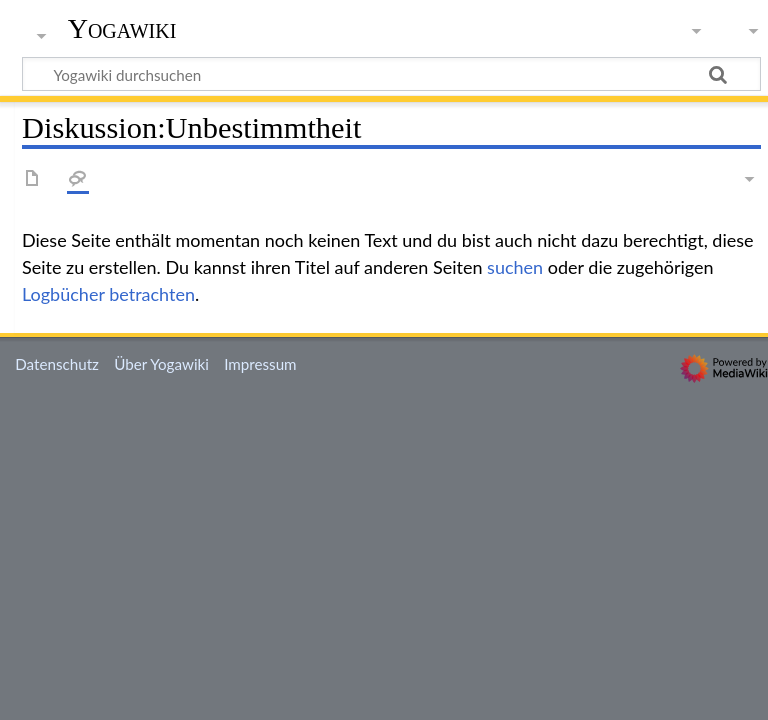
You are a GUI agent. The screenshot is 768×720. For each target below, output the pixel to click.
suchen (515, 267)
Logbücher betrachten (108, 294)
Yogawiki (122, 29)
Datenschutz (57, 364)
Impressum (260, 364)
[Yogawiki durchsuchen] (391, 74)
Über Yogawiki (161, 364)
